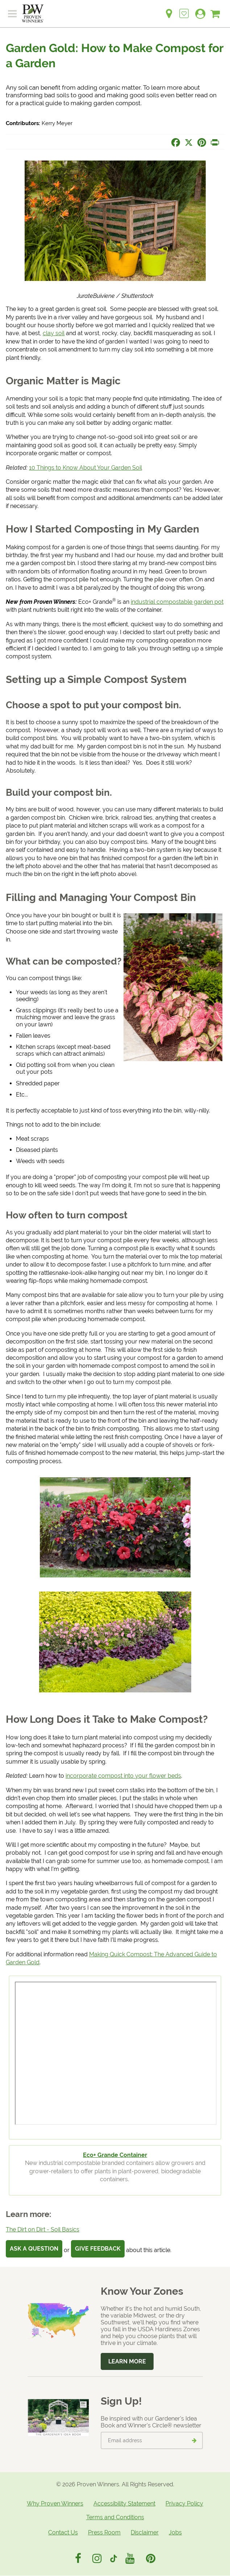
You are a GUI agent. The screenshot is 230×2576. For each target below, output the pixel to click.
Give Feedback (98, 2248)
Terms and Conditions (115, 2517)
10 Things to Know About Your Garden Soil (85, 467)
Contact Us (63, 2532)
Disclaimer (145, 2532)
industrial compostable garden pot (177, 601)
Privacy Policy (184, 2503)
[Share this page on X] (188, 142)
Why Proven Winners (55, 2503)
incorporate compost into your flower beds (123, 1775)
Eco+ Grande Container (115, 2155)
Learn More (127, 2361)
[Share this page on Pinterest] (201, 142)
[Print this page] (214, 142)
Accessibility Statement (124, 2503)
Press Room (104, 2532)
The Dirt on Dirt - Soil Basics (42, 2229)
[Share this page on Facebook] (175, 142)
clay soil (53, 333)
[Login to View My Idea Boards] (184, 9)
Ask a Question (34, 2248)
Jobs (175, 2532)
